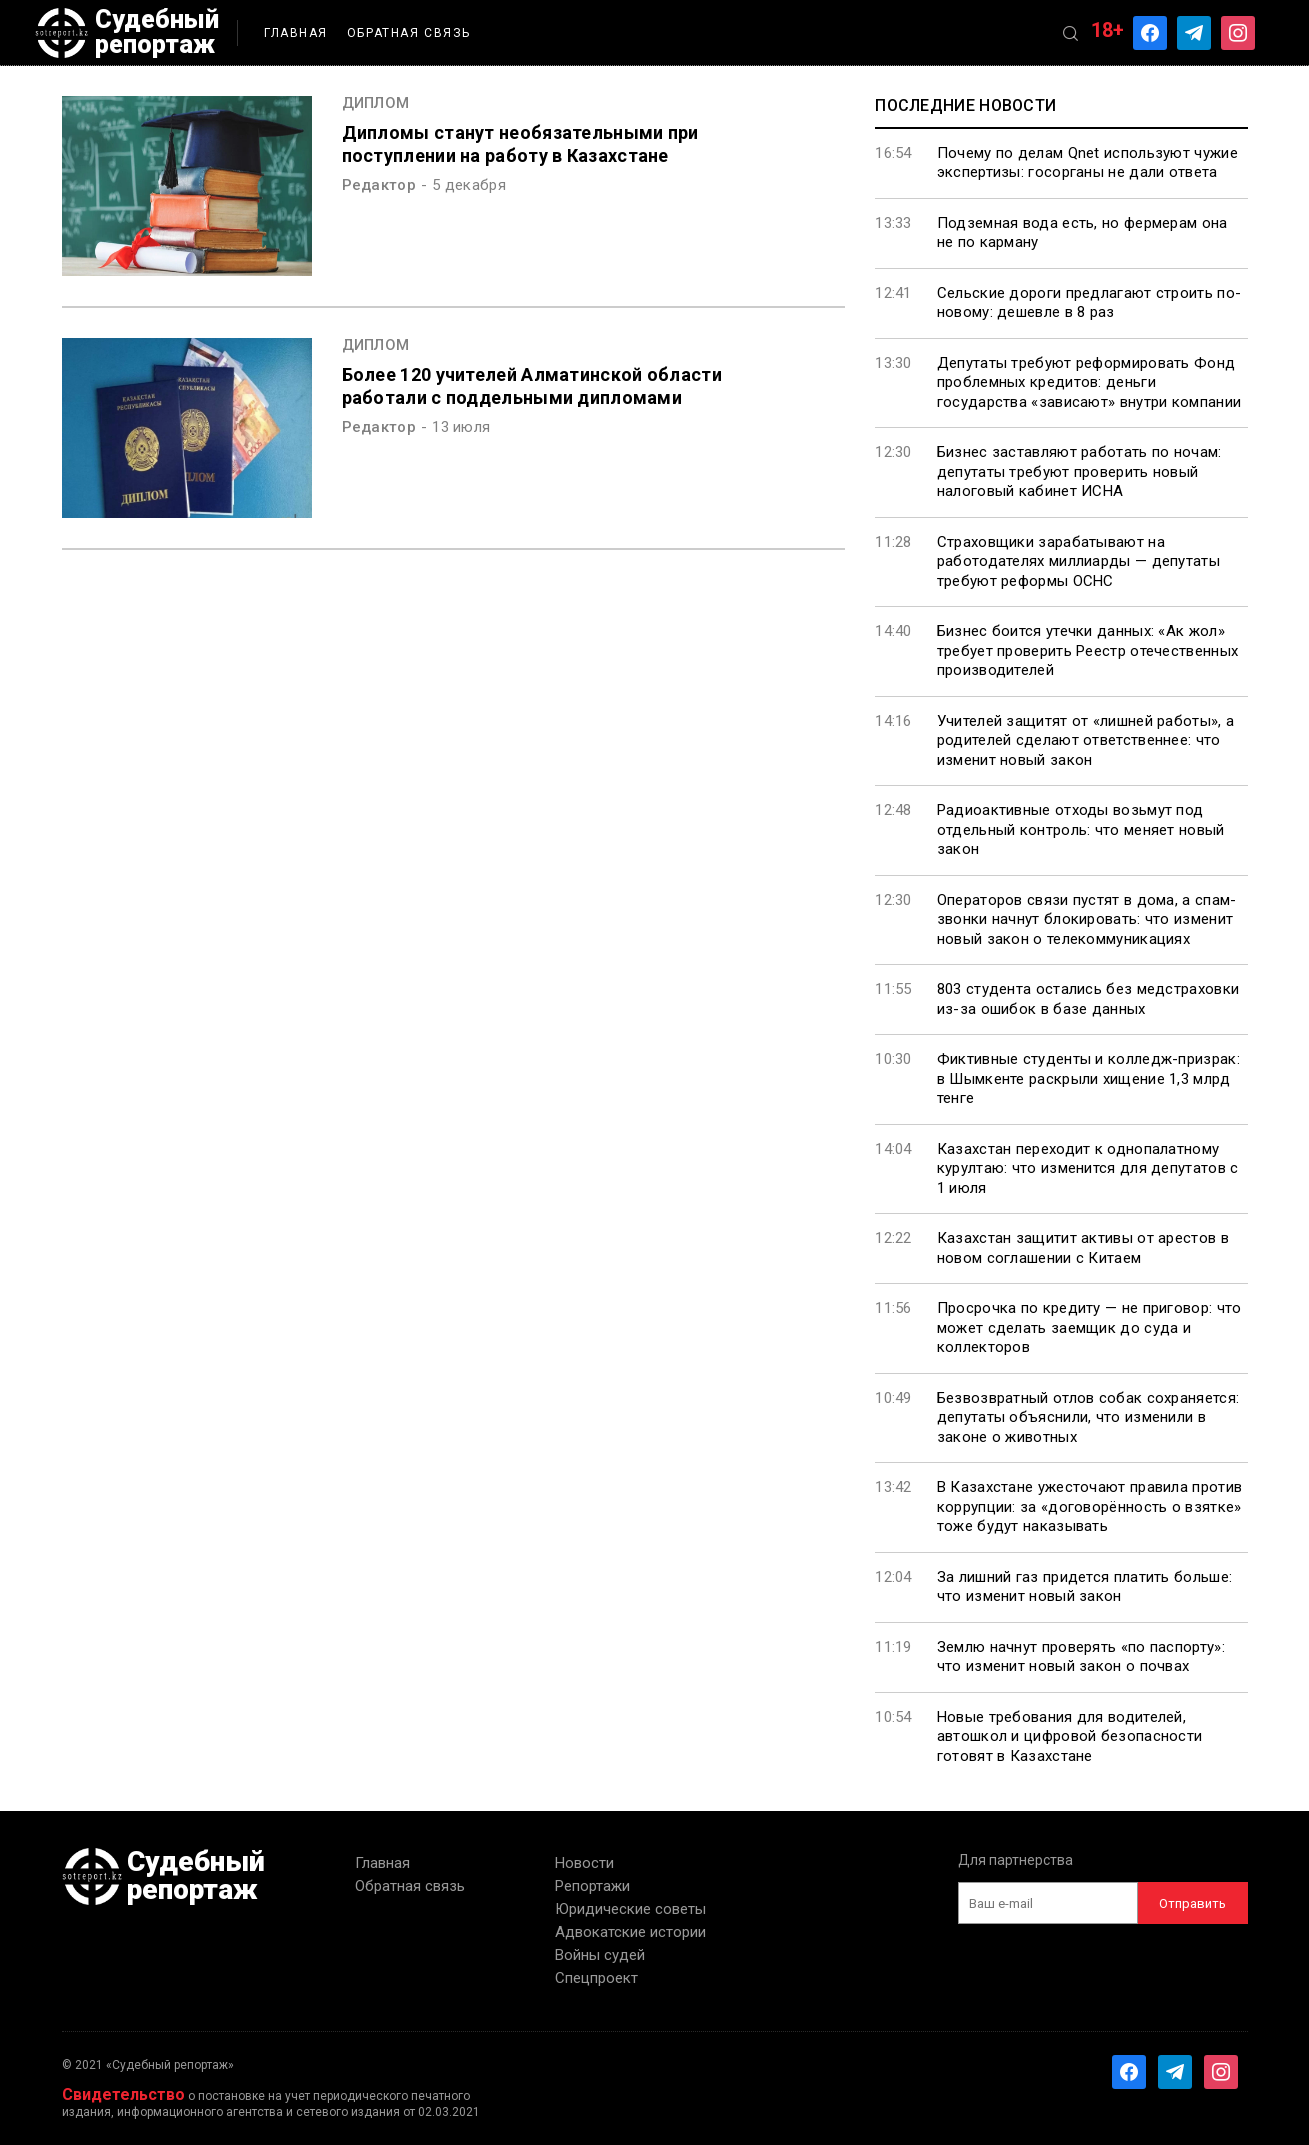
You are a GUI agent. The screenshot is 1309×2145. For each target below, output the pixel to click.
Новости (584, 1863)
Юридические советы (630, 1909)
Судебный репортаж (127, 33)
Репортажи (592, 1886)
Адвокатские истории (630, 1932)
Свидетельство (123, 2094)
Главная (296, 33)
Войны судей (600, 1955)
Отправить (1192, 1903)
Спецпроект (596, 1978)
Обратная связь (409, 33)
